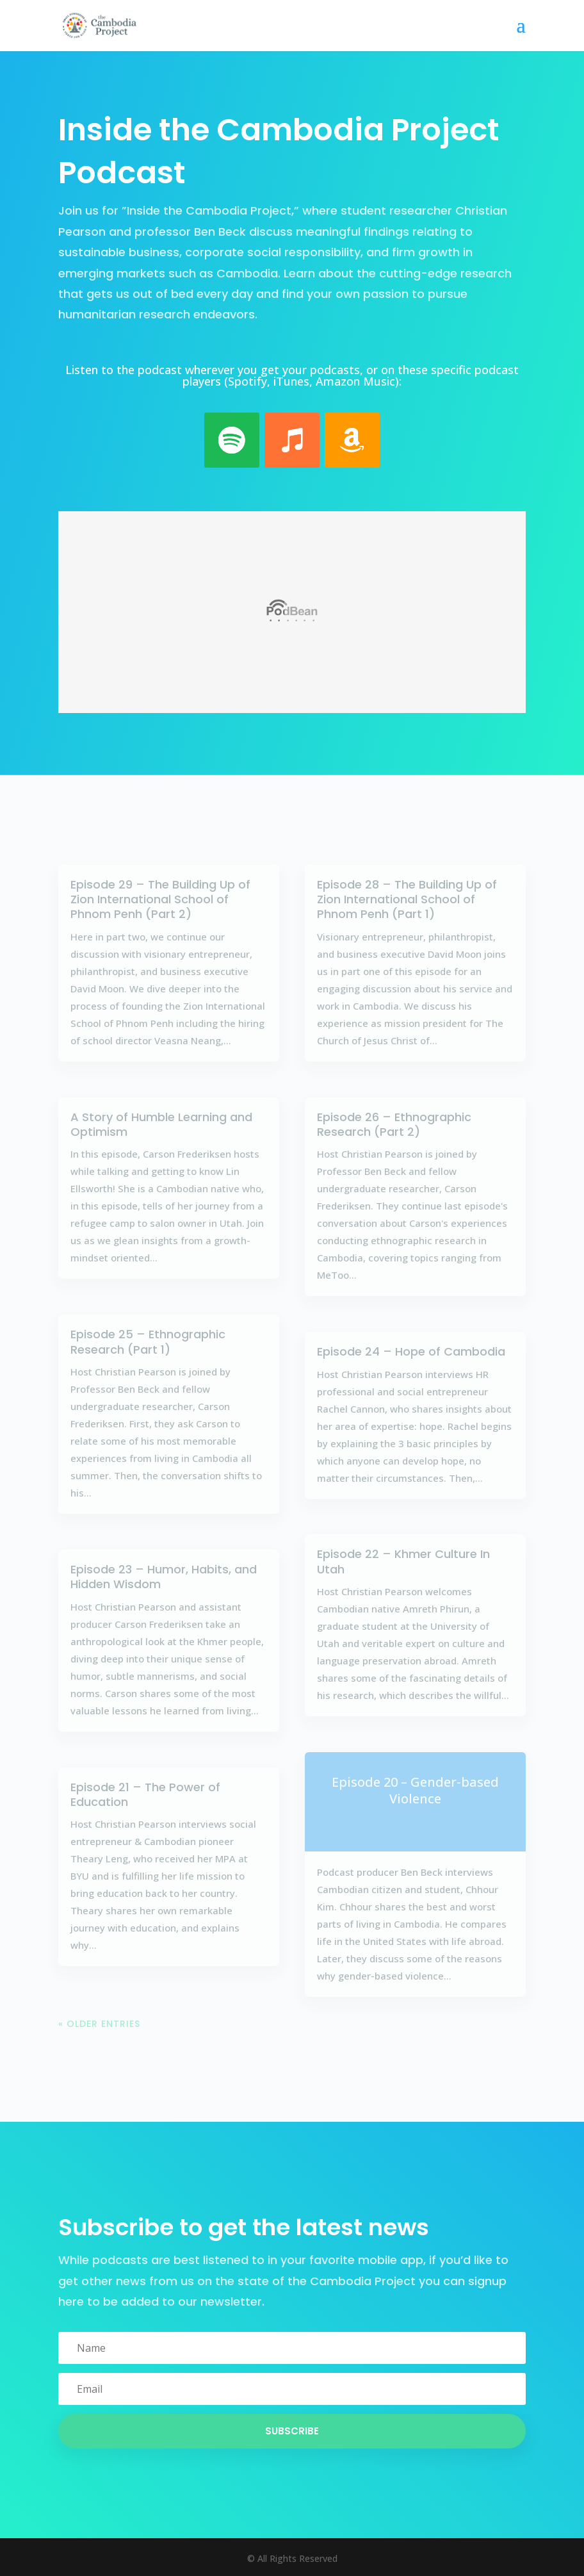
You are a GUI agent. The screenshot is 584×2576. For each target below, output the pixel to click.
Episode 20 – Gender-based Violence (415, 1790)
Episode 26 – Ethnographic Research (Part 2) (394, 1124)
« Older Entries (99, 2023)
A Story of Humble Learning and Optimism (161, 1124)
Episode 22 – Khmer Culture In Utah (403, 1561)
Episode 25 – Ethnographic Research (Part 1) (147, 1341)
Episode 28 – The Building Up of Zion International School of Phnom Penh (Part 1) (407, 899)
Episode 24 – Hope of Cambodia (411, 1351)
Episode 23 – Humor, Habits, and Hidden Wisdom (163, 1576)
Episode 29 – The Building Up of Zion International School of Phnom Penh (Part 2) (160, 899)
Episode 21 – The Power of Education (145, 1794)
